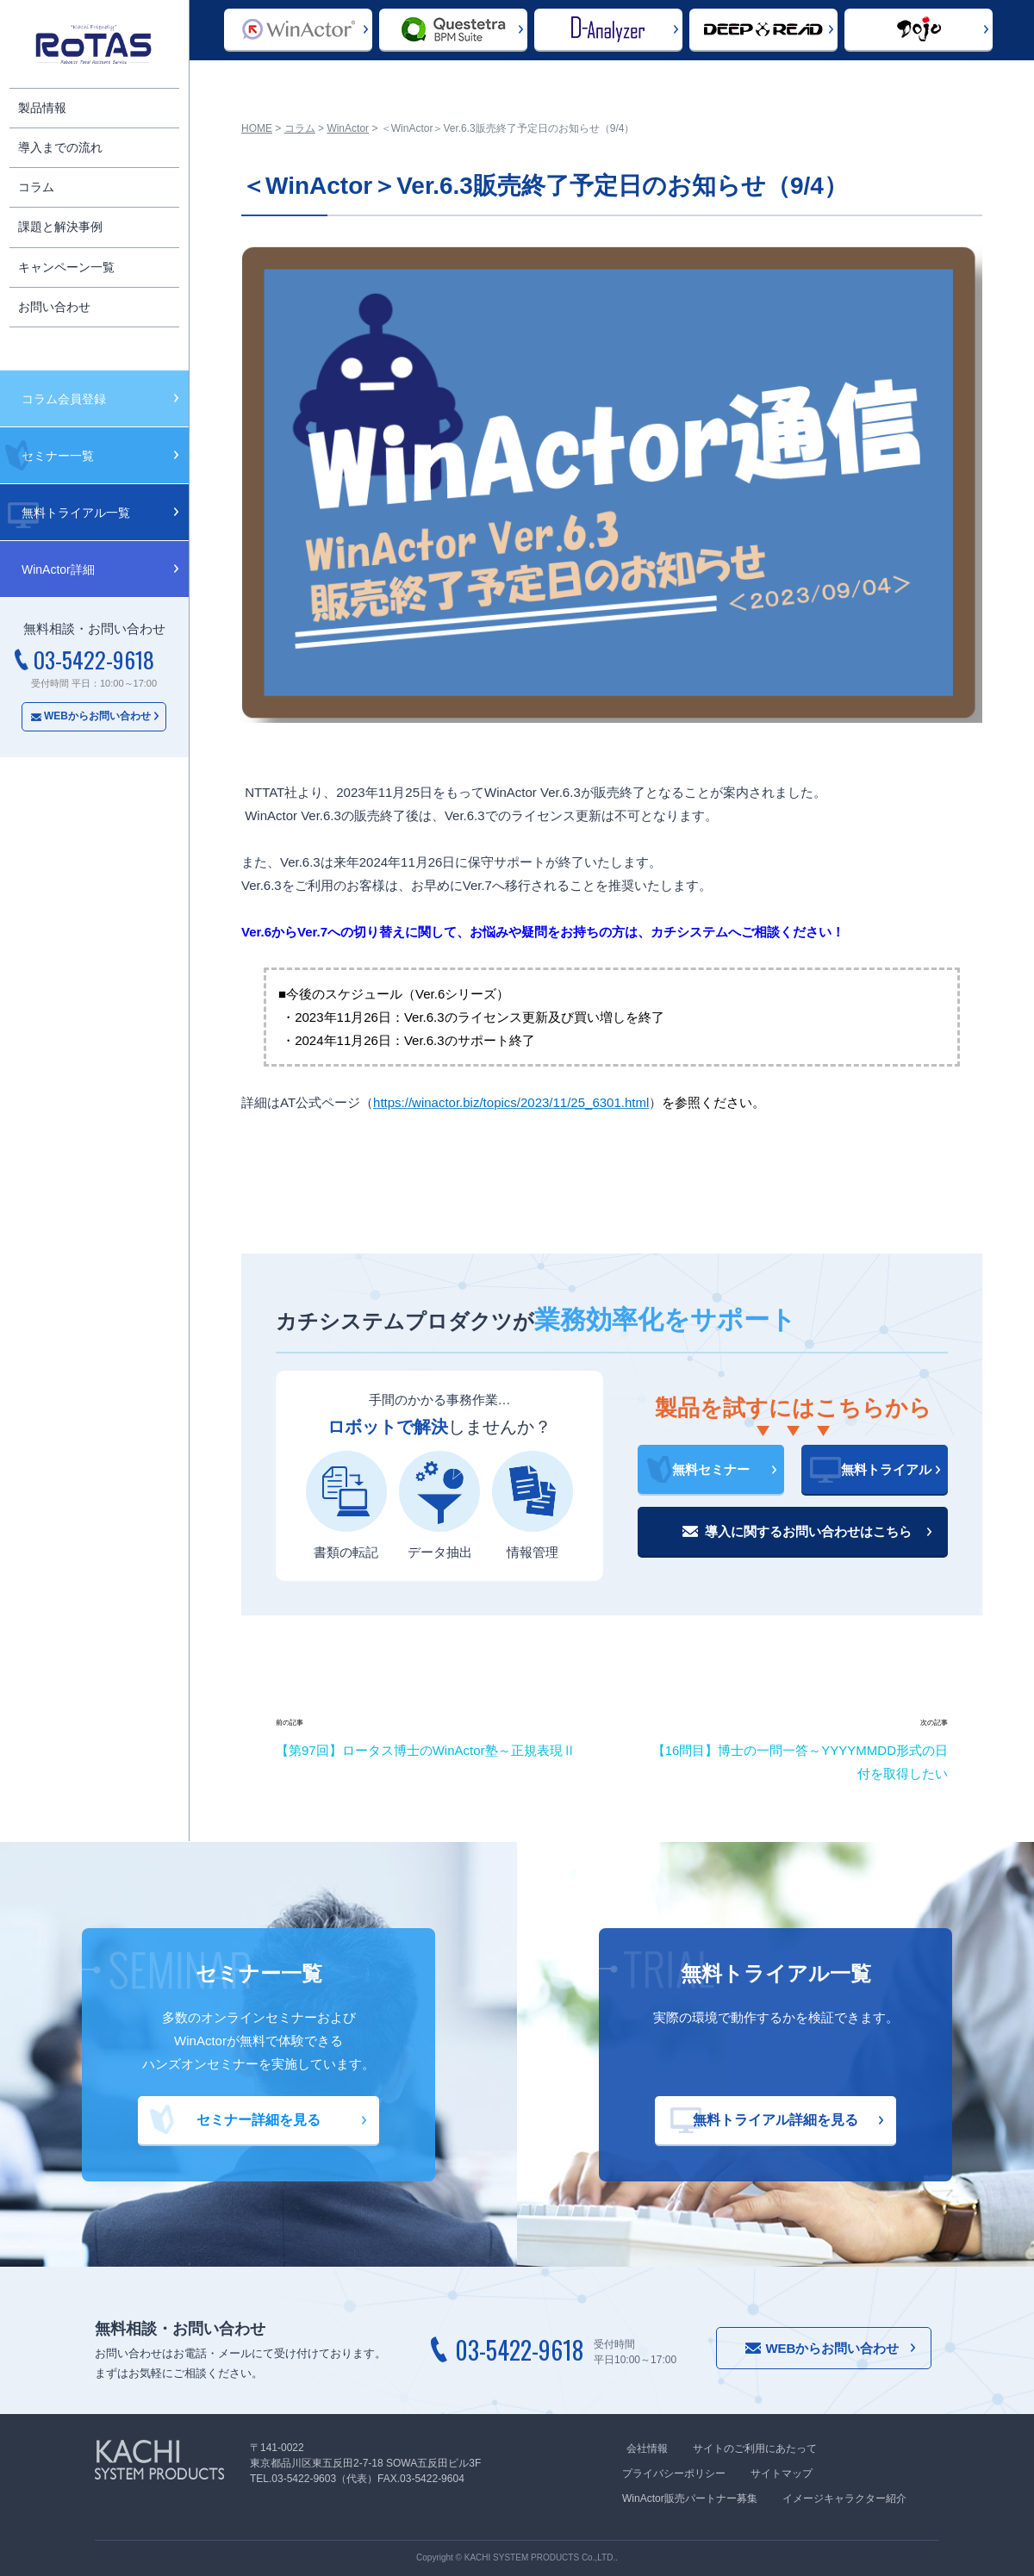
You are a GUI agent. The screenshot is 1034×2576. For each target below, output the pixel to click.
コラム (36, 187)
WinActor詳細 (58, 569)
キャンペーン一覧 (66, 267)
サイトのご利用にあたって (755, 2448)
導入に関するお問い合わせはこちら (808, 1531)
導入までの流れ (60, 147)
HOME (256, 128)
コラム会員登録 (64, 399)
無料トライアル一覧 (76, 513)
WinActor (348, 128)
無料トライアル (886, 1469)
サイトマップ (782, 2473)
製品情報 (42, 108)
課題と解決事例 (60, 226)
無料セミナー (711, 1469)
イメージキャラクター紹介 (844, 2498)
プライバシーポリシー (674, 2473)
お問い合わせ (54, 307)
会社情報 (647, 2448)
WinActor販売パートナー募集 (689, 2498)
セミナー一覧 (58, 456)
